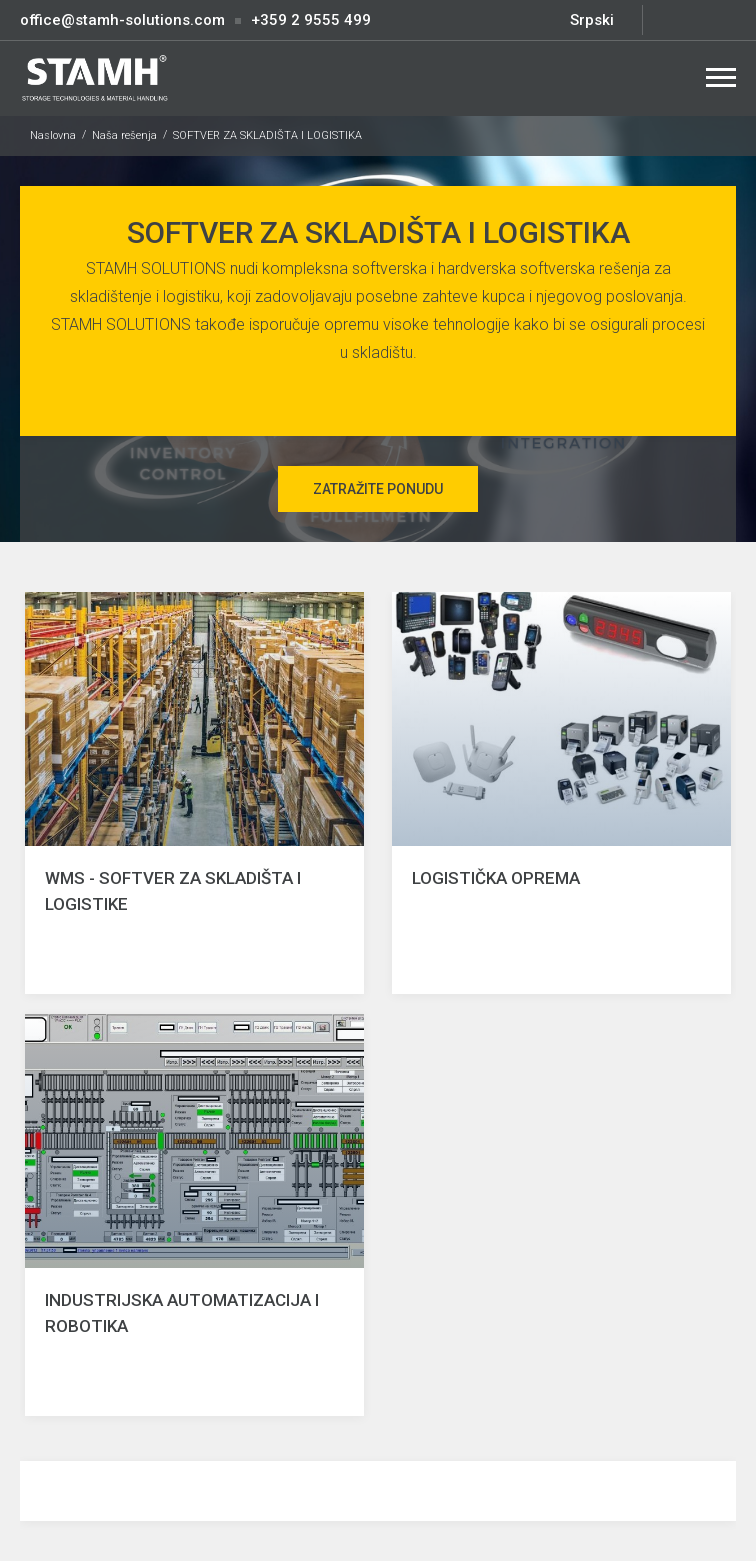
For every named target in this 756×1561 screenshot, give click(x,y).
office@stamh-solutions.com (122, 20)
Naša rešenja (124, 135)
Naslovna (53, 135)
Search (673, 77)
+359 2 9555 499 (311, 20)
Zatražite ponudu (378, 489)
